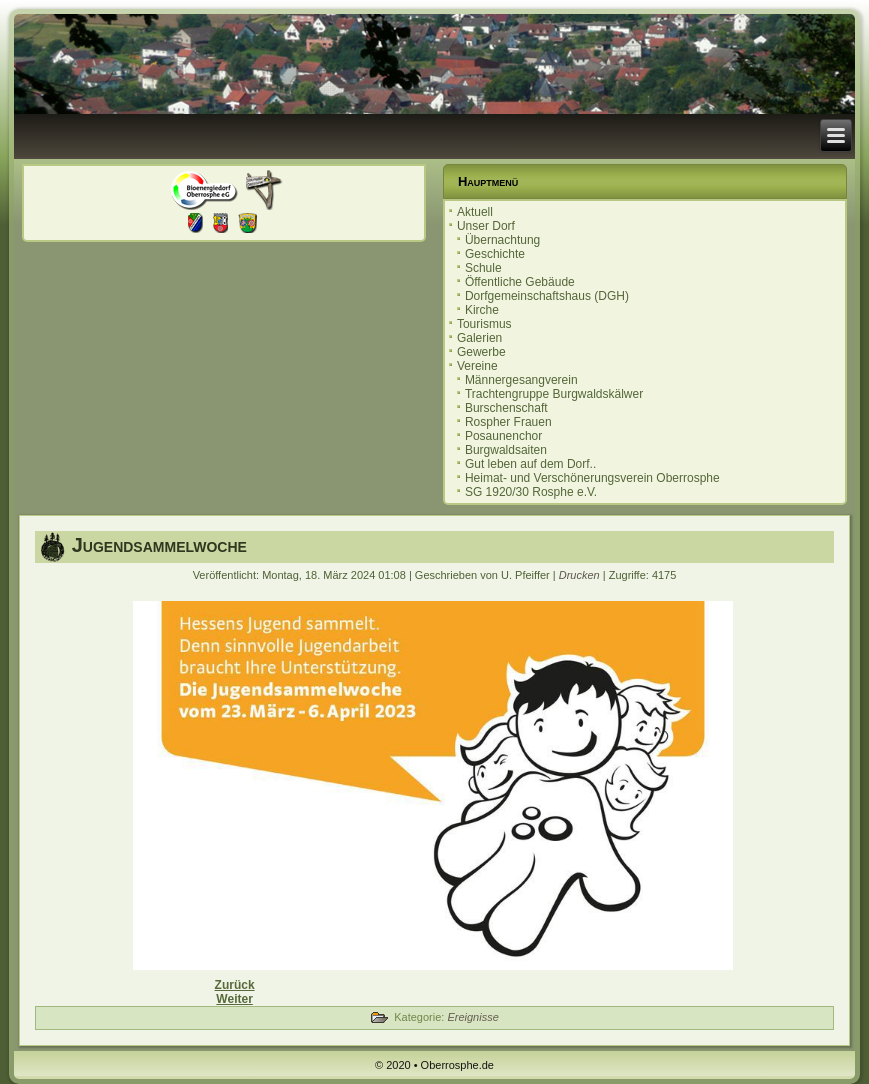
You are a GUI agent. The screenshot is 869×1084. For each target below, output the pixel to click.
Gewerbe (481, 352)
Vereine (477, 366)
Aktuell (475, 212)
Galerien (479, 338)
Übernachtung (502, 240)
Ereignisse (472, 1017)
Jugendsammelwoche (159, 545)
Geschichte (495, 254)
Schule (483, 268)
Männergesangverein (521, 380)
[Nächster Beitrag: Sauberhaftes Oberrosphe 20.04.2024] (234, 999)
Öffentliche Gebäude (520, 282)
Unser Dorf (486, 226)
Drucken (581, 575)
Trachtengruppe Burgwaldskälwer (554, 394)
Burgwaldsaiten (506, 450)
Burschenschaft (506, 408)
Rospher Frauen (508, 422)
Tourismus (484, 324)
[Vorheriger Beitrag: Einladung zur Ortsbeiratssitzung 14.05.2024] (235, 985)
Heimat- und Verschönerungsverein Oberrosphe (592, 478)
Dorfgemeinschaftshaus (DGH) (547, 296)
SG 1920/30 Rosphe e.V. (531, 492)
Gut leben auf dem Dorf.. (530, 464)
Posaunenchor (503, 436)
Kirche (482, 310)
